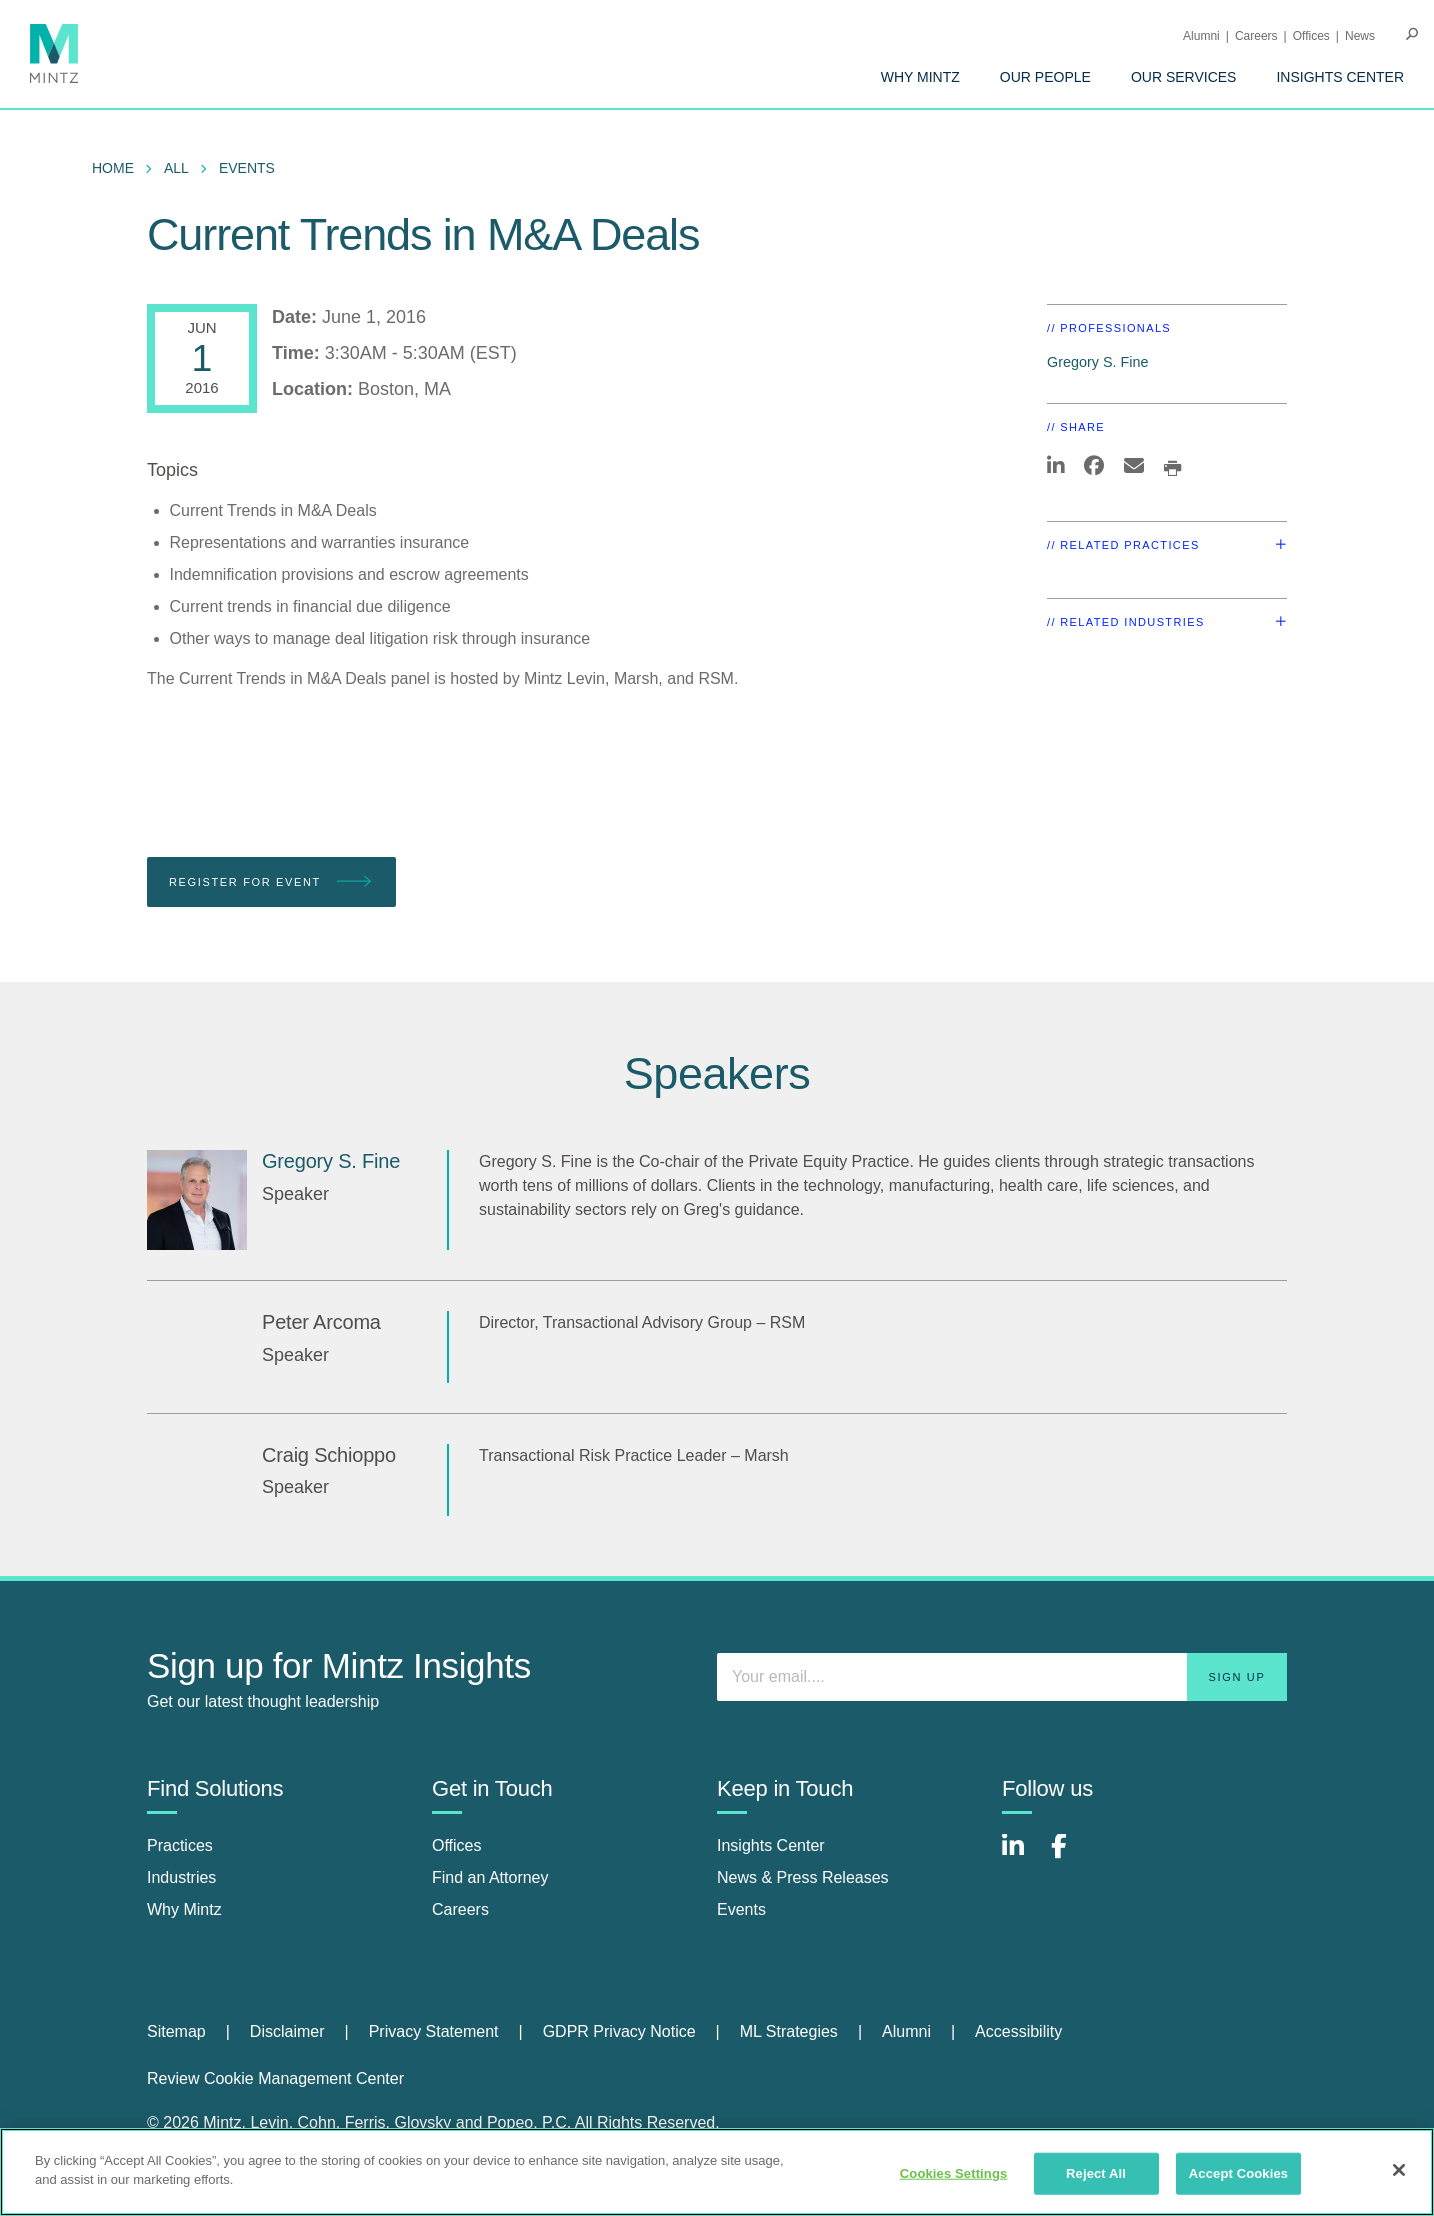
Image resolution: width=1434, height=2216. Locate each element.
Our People (1045, 77)
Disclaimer (287, 2031)
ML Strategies (789, 2031)
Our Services (1184, 77)
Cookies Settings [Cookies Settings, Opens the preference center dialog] (954, 2173)
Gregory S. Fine (1098, 362)
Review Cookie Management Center (275, 2078)
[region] (717, 2172)
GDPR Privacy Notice (619, 2031)
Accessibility (1018, 2031)
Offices (1311, 36)
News (1360, 36)
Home (113, 168)
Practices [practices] (180, 1845)
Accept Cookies (1238, 2173)
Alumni (1201, 36)
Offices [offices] (457, 1845)
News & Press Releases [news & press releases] (803, 1877)
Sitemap (176, 2031)
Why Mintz (920, 77)
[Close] (1399, 2170)
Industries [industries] (181, 1877)
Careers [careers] (460, 1909)
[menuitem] (920, 77)
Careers (1256, 36)
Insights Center (1340, 77)
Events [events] (741, 1909)
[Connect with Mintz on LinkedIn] (1022, 1856)
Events (247, 168)
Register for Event (271, 882)
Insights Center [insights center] (771, 1845)
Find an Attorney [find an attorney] (490, 1877)
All (176, 168)
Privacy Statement (434, 2031)
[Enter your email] (1002, 1677)
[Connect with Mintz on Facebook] (1071, 1856)
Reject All (1096, 2173)
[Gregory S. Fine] (197, 1200)
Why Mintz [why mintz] (184, 1909)
